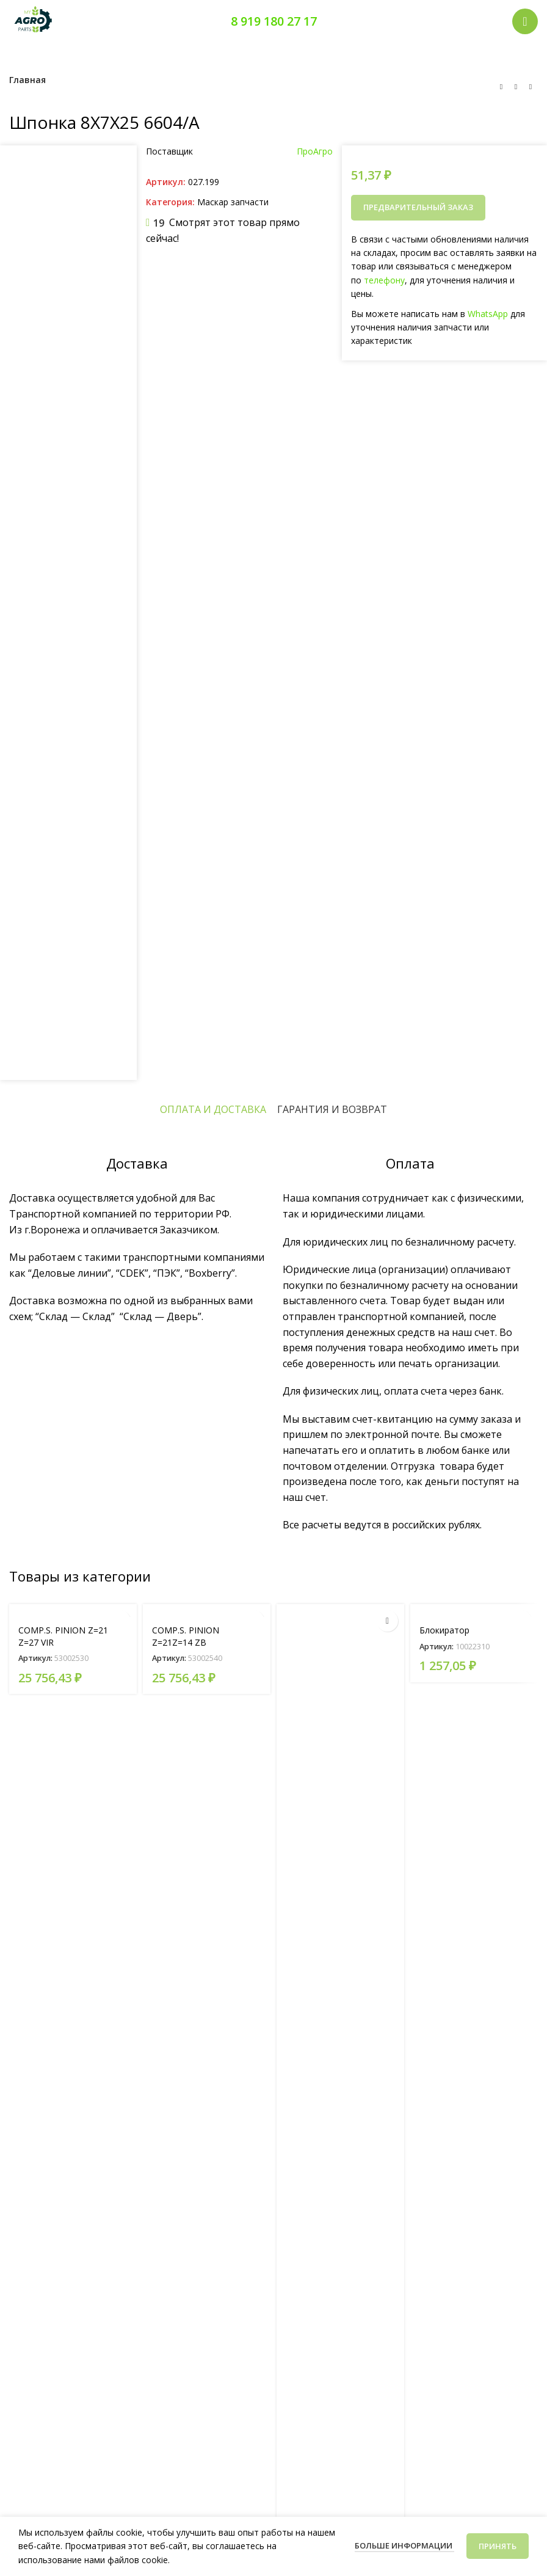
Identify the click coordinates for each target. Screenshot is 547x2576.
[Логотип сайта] (33, 20)
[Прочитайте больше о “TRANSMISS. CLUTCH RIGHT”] (387, 1621)
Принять (497, 2546)
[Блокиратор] (474, 1610)
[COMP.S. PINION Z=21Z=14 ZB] (206, 1610)
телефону (384, 280)
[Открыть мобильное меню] (525, 21)
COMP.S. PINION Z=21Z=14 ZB (185, 1636)
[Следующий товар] (530, 86)
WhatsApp (488, 313)
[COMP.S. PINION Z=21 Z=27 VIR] (73, 1610)
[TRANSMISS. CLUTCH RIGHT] (340, 2062)
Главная (27, 80)
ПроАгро (315, 151)
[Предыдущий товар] (501, 86)
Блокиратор (444, 1630)
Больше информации (404, 2545)
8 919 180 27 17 (274, 21)
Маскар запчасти (233, 202)
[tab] (213, 1109)
